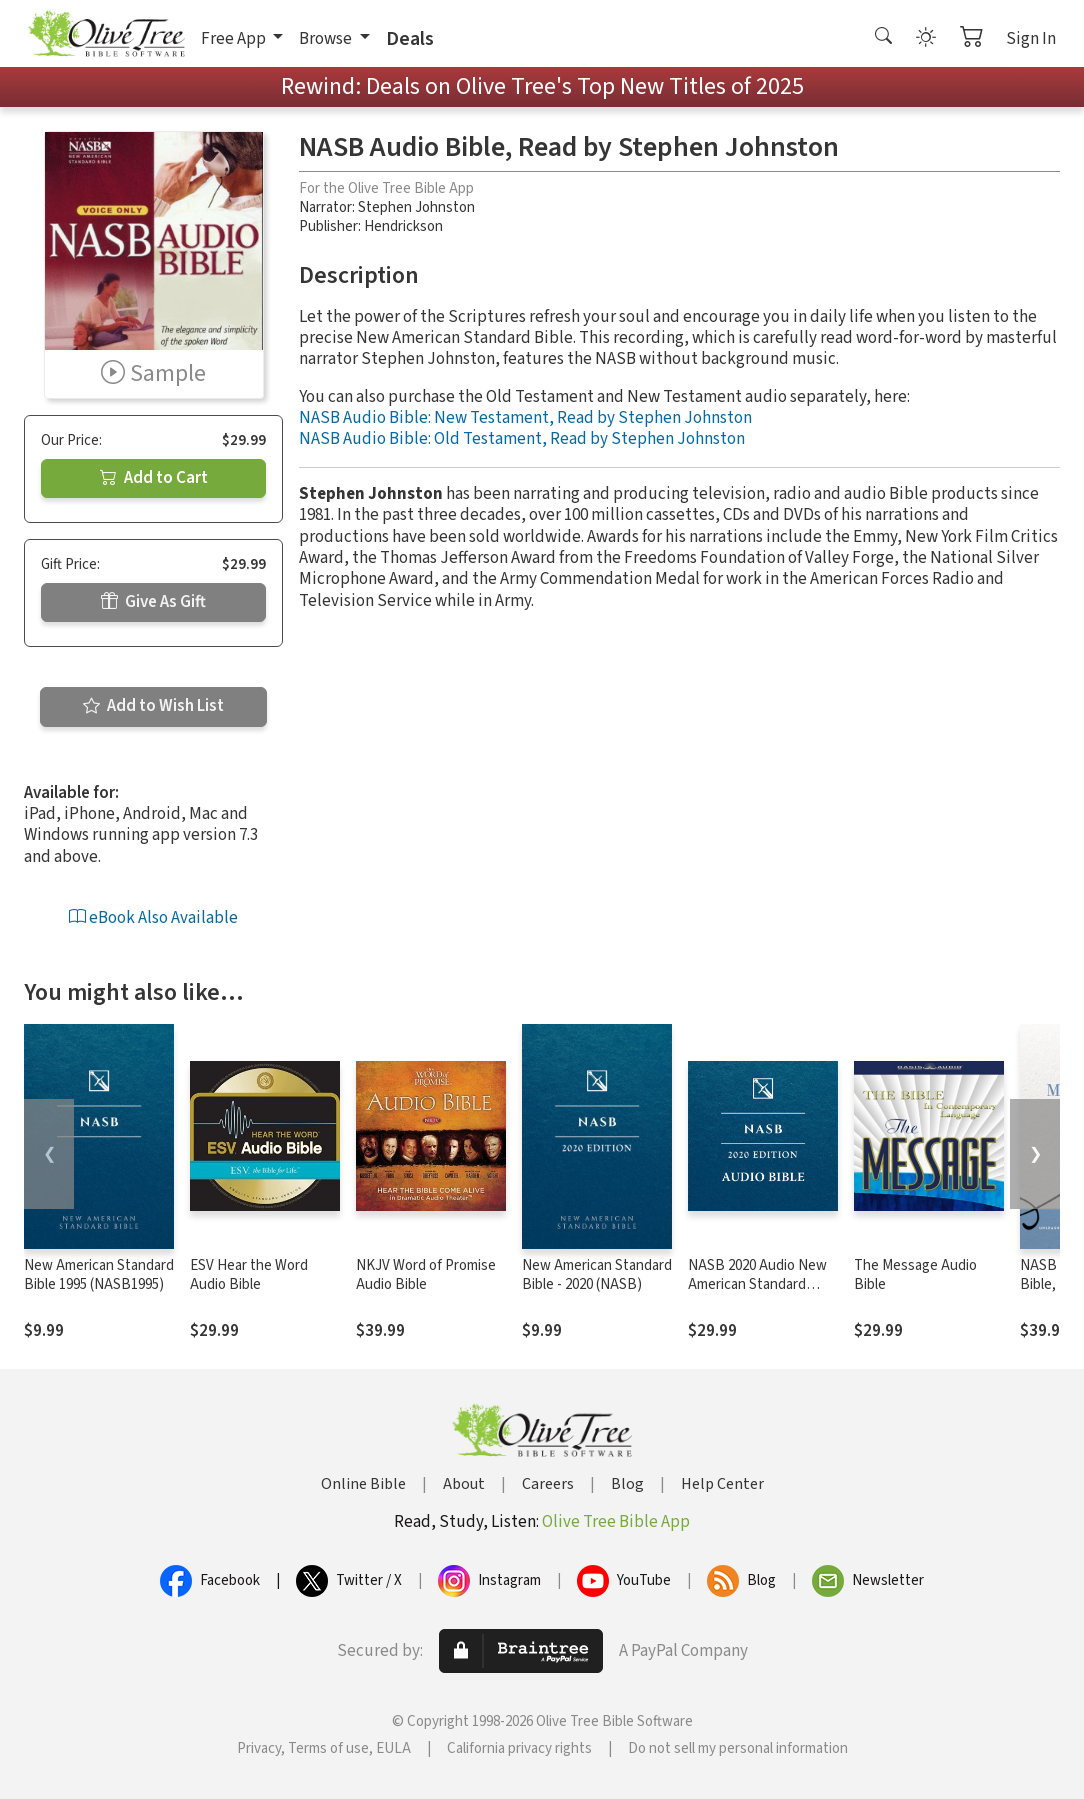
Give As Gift (153, 602)
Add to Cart (154, 478)
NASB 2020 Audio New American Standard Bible (757, 1284)
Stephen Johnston (416, 207)
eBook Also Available (153, 918)
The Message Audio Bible (915, 1275)
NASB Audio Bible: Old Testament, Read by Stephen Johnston (522, 439)
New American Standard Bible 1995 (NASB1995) (99, 1275)
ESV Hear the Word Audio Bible (249, 1275)
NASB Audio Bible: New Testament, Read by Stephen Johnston (525, 418)
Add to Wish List (153, 706)
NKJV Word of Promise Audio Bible (426, 1275)
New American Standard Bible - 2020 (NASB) (597, 1275)
